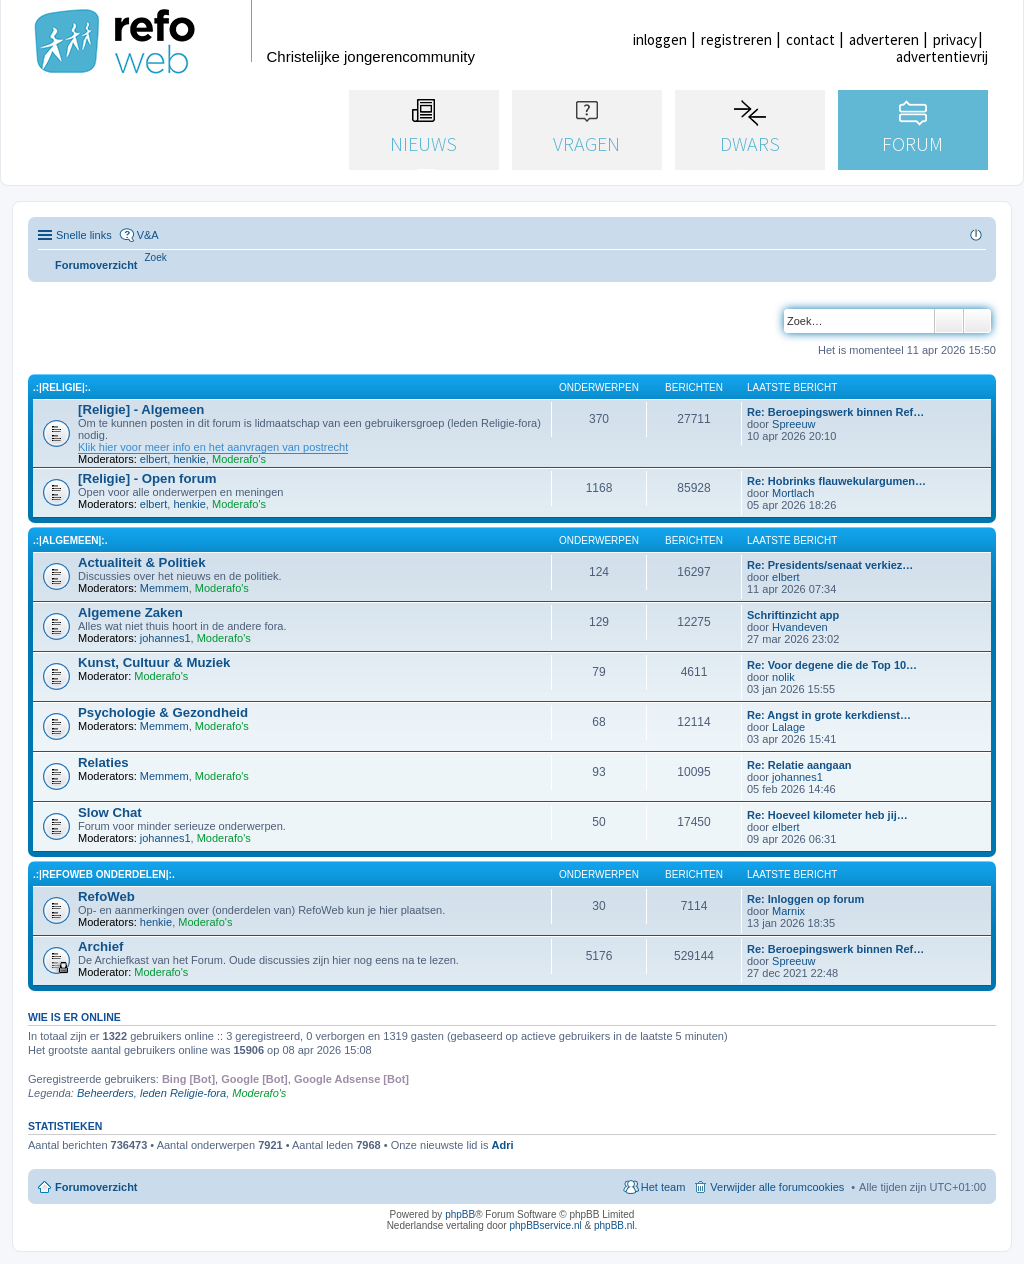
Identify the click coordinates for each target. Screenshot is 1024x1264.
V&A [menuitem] (148, 235)
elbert (154, 459)
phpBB (460, 1214)
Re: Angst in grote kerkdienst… (829, 715)
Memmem (164, 588)
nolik (783, 677)
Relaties (103, 762)
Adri (503, 1145)
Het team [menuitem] (663, 1187)
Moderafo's (239, 459)
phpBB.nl (614, 1225)
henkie (189, 459)
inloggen (660, 39)
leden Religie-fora (183, 1093)
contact (810, 39)
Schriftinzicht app (793, 615)
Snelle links (84, 235)
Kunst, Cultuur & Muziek (154, 662)
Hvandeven (800, 627)
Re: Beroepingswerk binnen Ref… (835, 412)
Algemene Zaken (130, 612)
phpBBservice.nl (545, 1225)
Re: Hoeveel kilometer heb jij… (827, 815)
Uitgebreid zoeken (977, 321)
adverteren (884, 39)
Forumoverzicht (96, 1187)
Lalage (788, 727)
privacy (955, 39)
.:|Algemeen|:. (70, 540)
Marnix (788, 911)
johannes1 (165, 638)
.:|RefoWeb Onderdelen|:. (104, 874)
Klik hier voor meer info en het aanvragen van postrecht (213, 447)
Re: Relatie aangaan (799, 765)
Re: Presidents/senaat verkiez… (830, 565)
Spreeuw (793, 424)
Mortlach (793, 493)
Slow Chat (110, 812)
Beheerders (105, 1093)
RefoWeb (106, 896)
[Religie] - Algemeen (141, 409)
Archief (100, 946)
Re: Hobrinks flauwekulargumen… (836, 481)
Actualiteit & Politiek (142, 562)
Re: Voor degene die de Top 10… (832, 665)
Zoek (949, 321)
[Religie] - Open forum (147, 478)
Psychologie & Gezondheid (163, 712)
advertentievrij (942, 56)
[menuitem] (156, 257)
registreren (736, 39)
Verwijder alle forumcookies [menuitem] (777, 1187)
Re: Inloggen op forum (805, 899)
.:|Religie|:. (62, 387)
